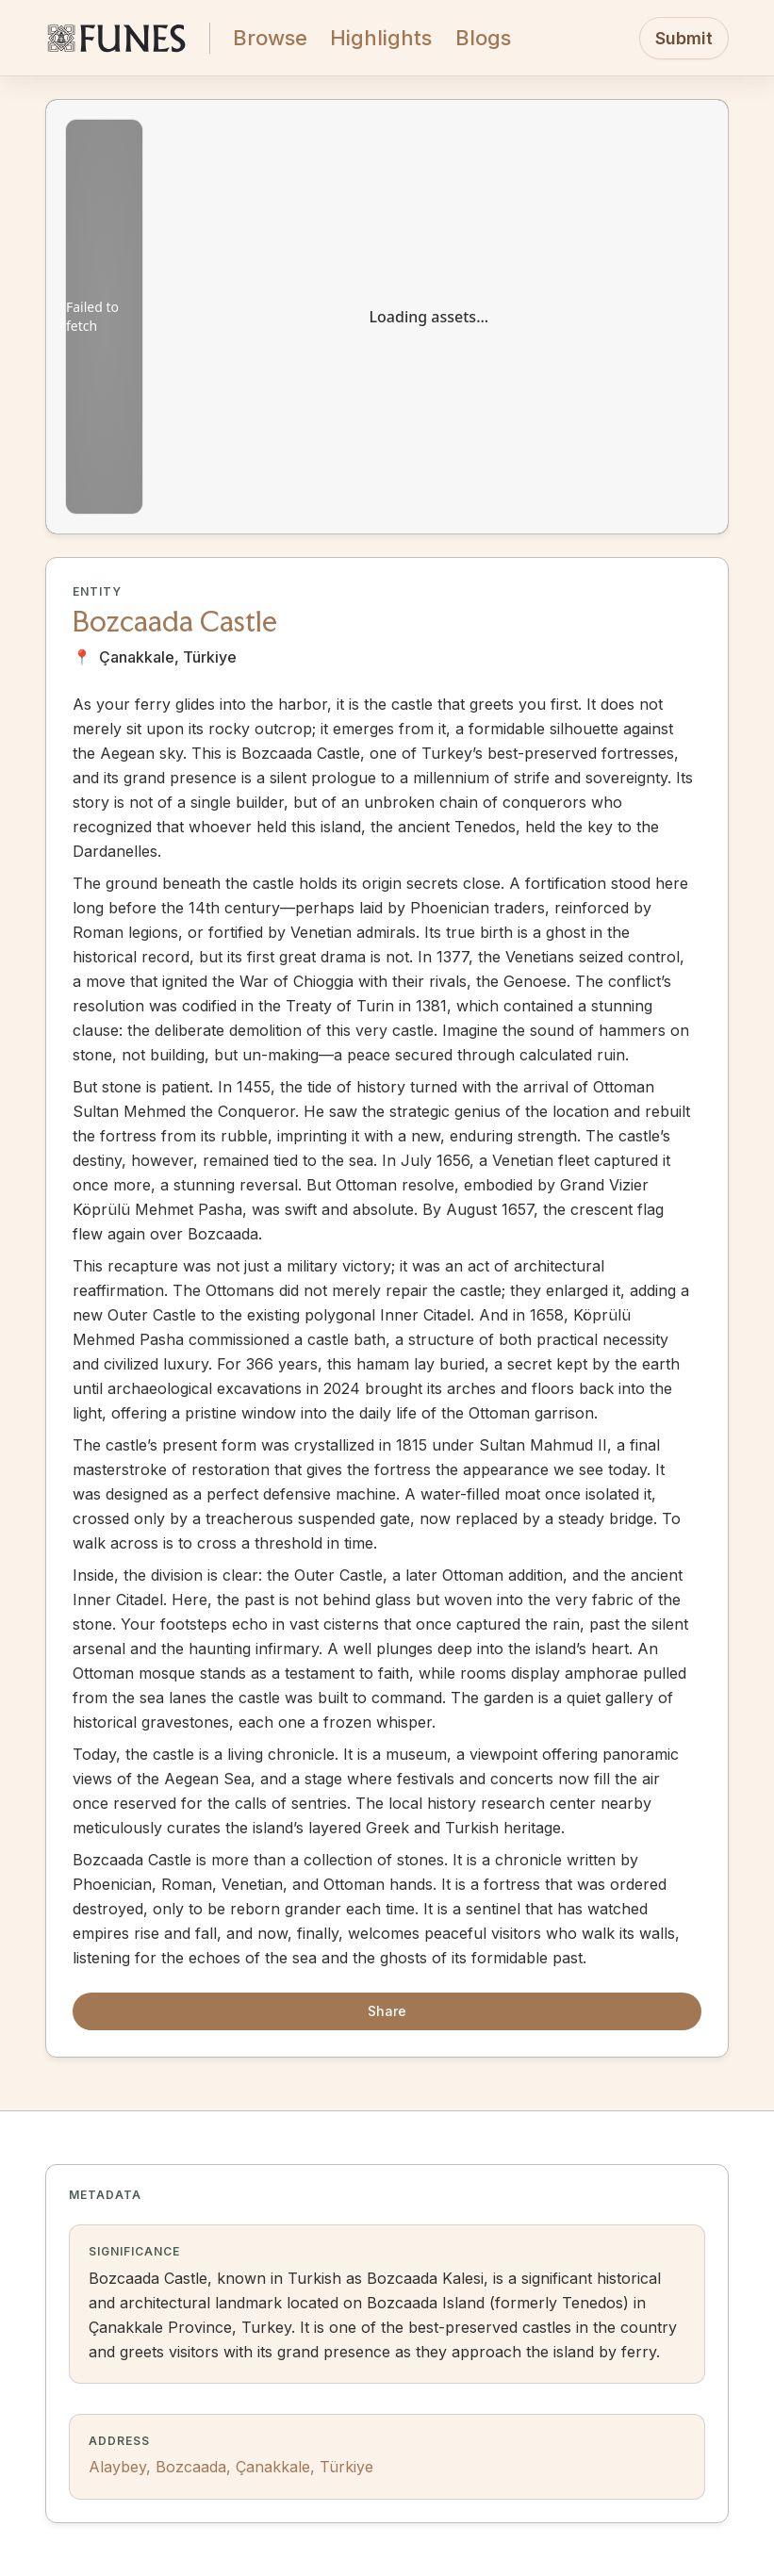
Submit (684, 38)
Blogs (483, 37)
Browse (270, 37)
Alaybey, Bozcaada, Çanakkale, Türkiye (231, 2466)
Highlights (381, 37)
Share (387, 2011)
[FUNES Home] (116, 38)
